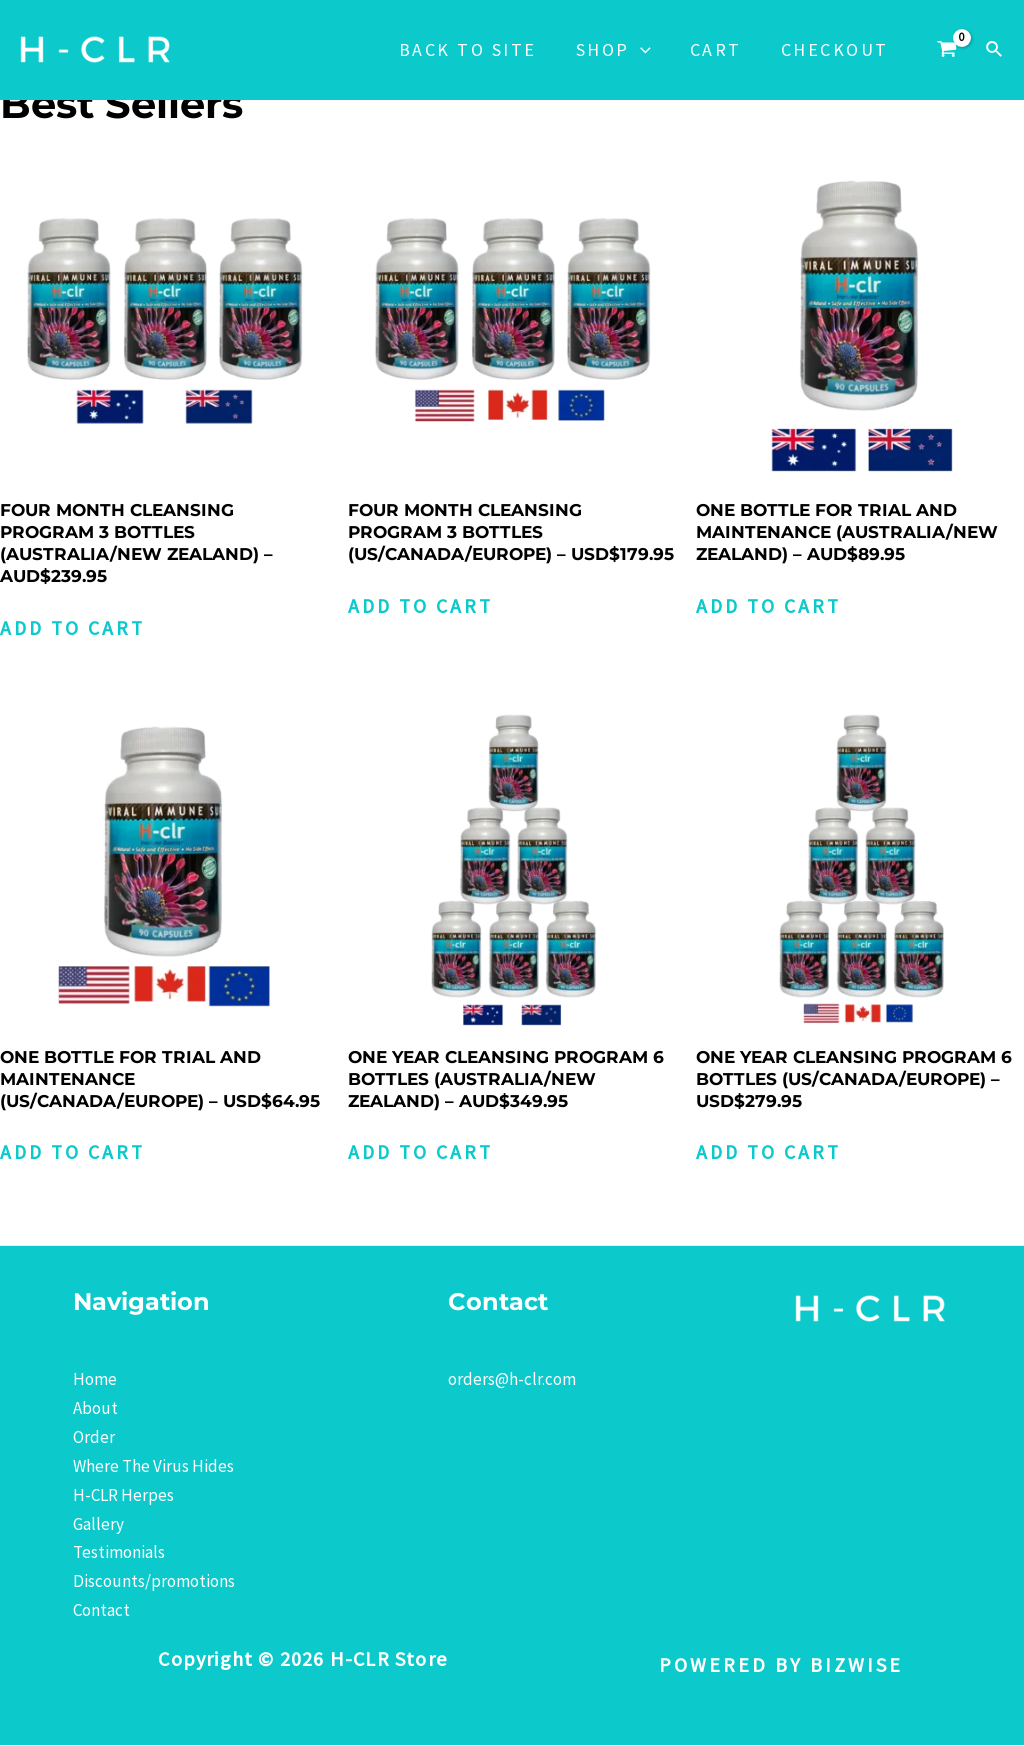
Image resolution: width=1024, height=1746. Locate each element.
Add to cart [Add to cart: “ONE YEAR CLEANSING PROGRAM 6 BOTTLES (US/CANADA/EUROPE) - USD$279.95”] (770, 1153)
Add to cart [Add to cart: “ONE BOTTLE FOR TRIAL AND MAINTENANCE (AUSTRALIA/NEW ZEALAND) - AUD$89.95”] (770, 606)
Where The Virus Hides (153, 1467)
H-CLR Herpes (123, 1496)
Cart (720, 49)
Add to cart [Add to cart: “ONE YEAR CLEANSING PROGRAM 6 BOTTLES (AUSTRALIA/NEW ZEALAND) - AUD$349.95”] (422, 1153)
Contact (101, 1611)
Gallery (98, 1525)
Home (95, 1380)
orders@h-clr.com (512, 1380)
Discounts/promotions (154, 1582)
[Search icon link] (995, 50)
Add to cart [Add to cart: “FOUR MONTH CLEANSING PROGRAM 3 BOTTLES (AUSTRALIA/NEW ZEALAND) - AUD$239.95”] (74, 628)
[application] (647, 50)
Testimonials (119, 1554)
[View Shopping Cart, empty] (947, 50)
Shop (620, 50)
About (95, 1409)
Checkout (836, 49)
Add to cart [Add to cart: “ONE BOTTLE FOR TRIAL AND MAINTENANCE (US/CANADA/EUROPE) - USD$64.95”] (74, 1153)
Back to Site (478, 49)
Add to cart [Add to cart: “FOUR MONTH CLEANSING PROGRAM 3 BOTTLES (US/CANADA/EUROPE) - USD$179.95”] (422, 606)
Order (94, 1438)
